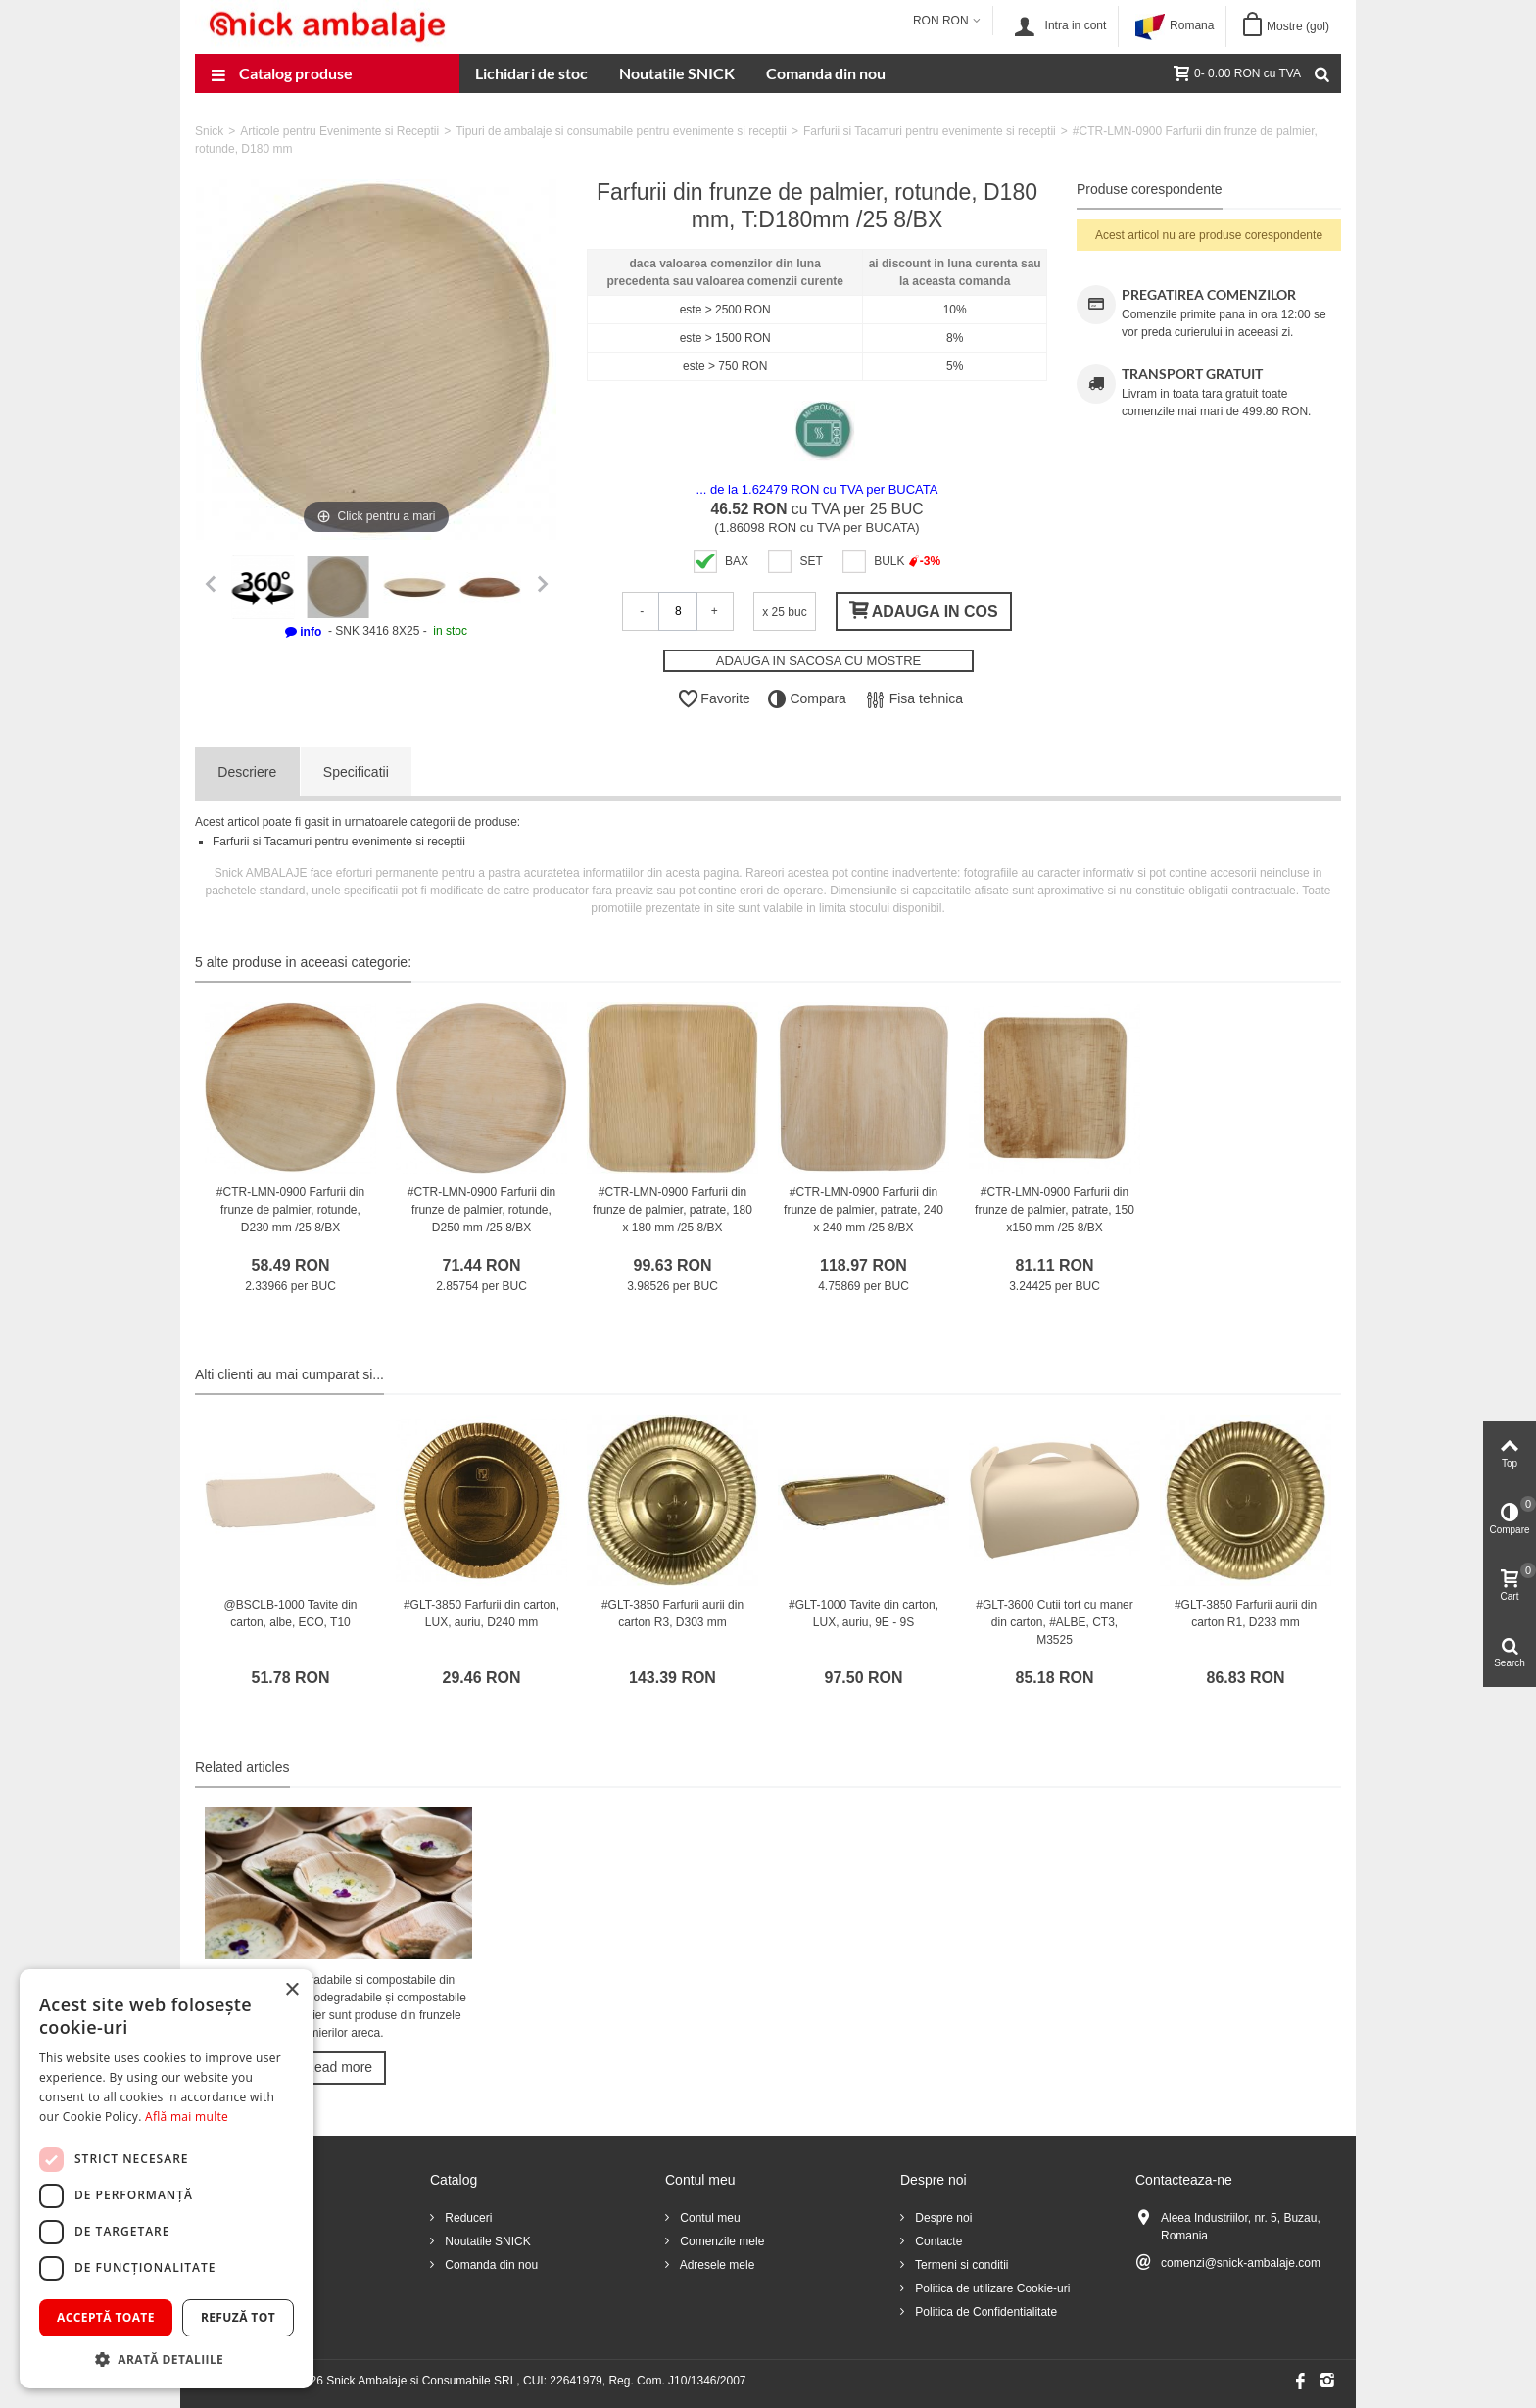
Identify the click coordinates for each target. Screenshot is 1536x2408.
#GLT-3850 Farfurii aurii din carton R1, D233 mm (1246, 1613)
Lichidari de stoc (531, 73)
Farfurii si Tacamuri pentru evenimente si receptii (929, 131)
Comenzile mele (720, 2241)
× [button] (291, 1990)
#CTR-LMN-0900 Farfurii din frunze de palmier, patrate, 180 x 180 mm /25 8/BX (672, 1209)
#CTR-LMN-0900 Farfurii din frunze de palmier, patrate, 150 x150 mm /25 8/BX (1054, 1209)
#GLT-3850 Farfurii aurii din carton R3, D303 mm (672, 1613)
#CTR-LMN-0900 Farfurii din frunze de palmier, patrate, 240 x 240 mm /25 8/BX (863, 1209)
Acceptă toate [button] (106, 2317)
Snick (209, 131)
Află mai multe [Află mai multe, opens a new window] (186, 2116)
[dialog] (166, 2178)
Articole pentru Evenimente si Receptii (339, 131)
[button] (166, 2359)
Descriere (246, 772)
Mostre (1298, 26)
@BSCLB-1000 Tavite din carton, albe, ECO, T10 (290, 1613)
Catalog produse (282, 75)
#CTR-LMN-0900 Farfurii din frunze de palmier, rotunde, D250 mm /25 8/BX (481, 1209)
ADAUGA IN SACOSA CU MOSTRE (819, 660)
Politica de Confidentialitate (984, 2312)
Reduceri (467, 2218)
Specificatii (356, 772)
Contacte (937, 2241)
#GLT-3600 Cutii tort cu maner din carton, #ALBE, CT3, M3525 (1054, 1622)
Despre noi (942, 2218)
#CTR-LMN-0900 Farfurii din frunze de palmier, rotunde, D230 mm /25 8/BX (290, 1209)
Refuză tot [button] (238, 2317)
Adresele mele (715, 2265)
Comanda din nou (826, 73)
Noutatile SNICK (677, 73)
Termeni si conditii (960, 2265)
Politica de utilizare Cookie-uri (991, 2288)
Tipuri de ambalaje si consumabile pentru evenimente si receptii (621, 131)
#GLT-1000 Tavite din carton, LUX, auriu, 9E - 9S (863, 1613)
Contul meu (709, 2218)
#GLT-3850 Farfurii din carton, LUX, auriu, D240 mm (481, 1613)
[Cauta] (1321, 73)
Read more (338, 2067)
